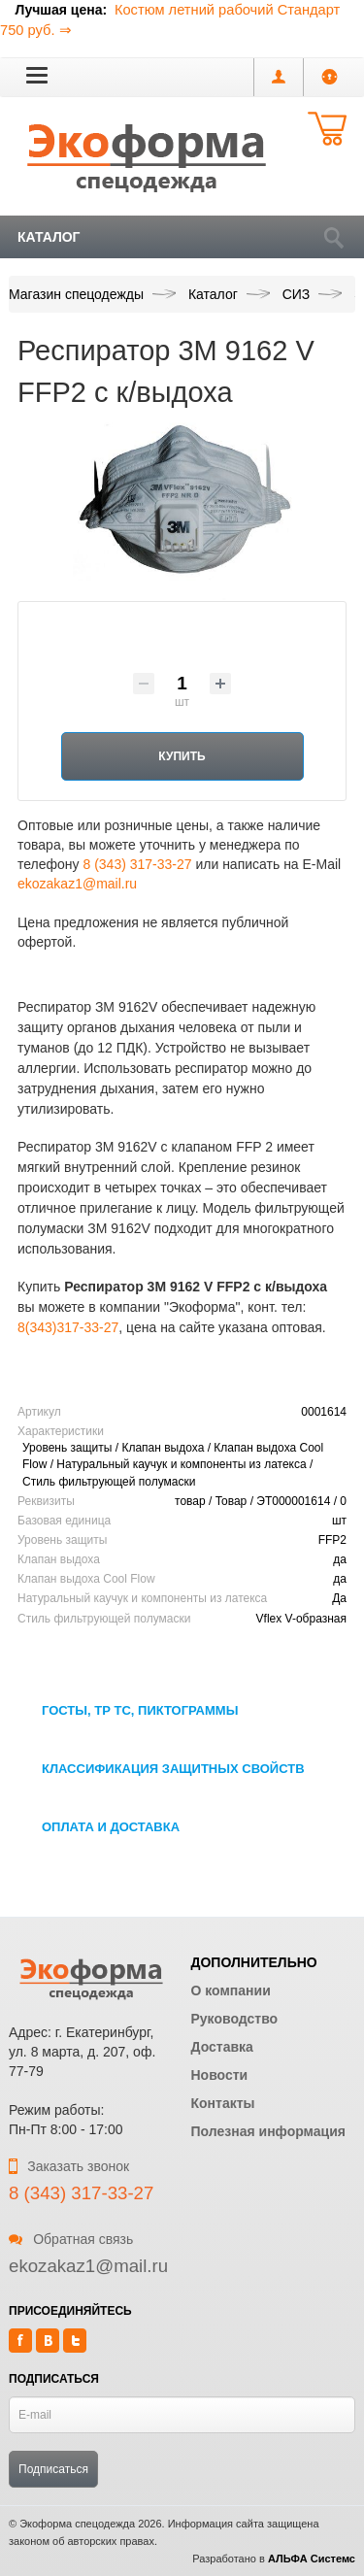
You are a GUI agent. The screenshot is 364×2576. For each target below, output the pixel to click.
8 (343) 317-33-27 (137, 864)
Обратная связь (71, 2239)
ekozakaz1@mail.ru (77, 883)
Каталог (49, 237)
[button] (37, 74)
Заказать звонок (69, 2166)
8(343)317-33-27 (67, 1327)
